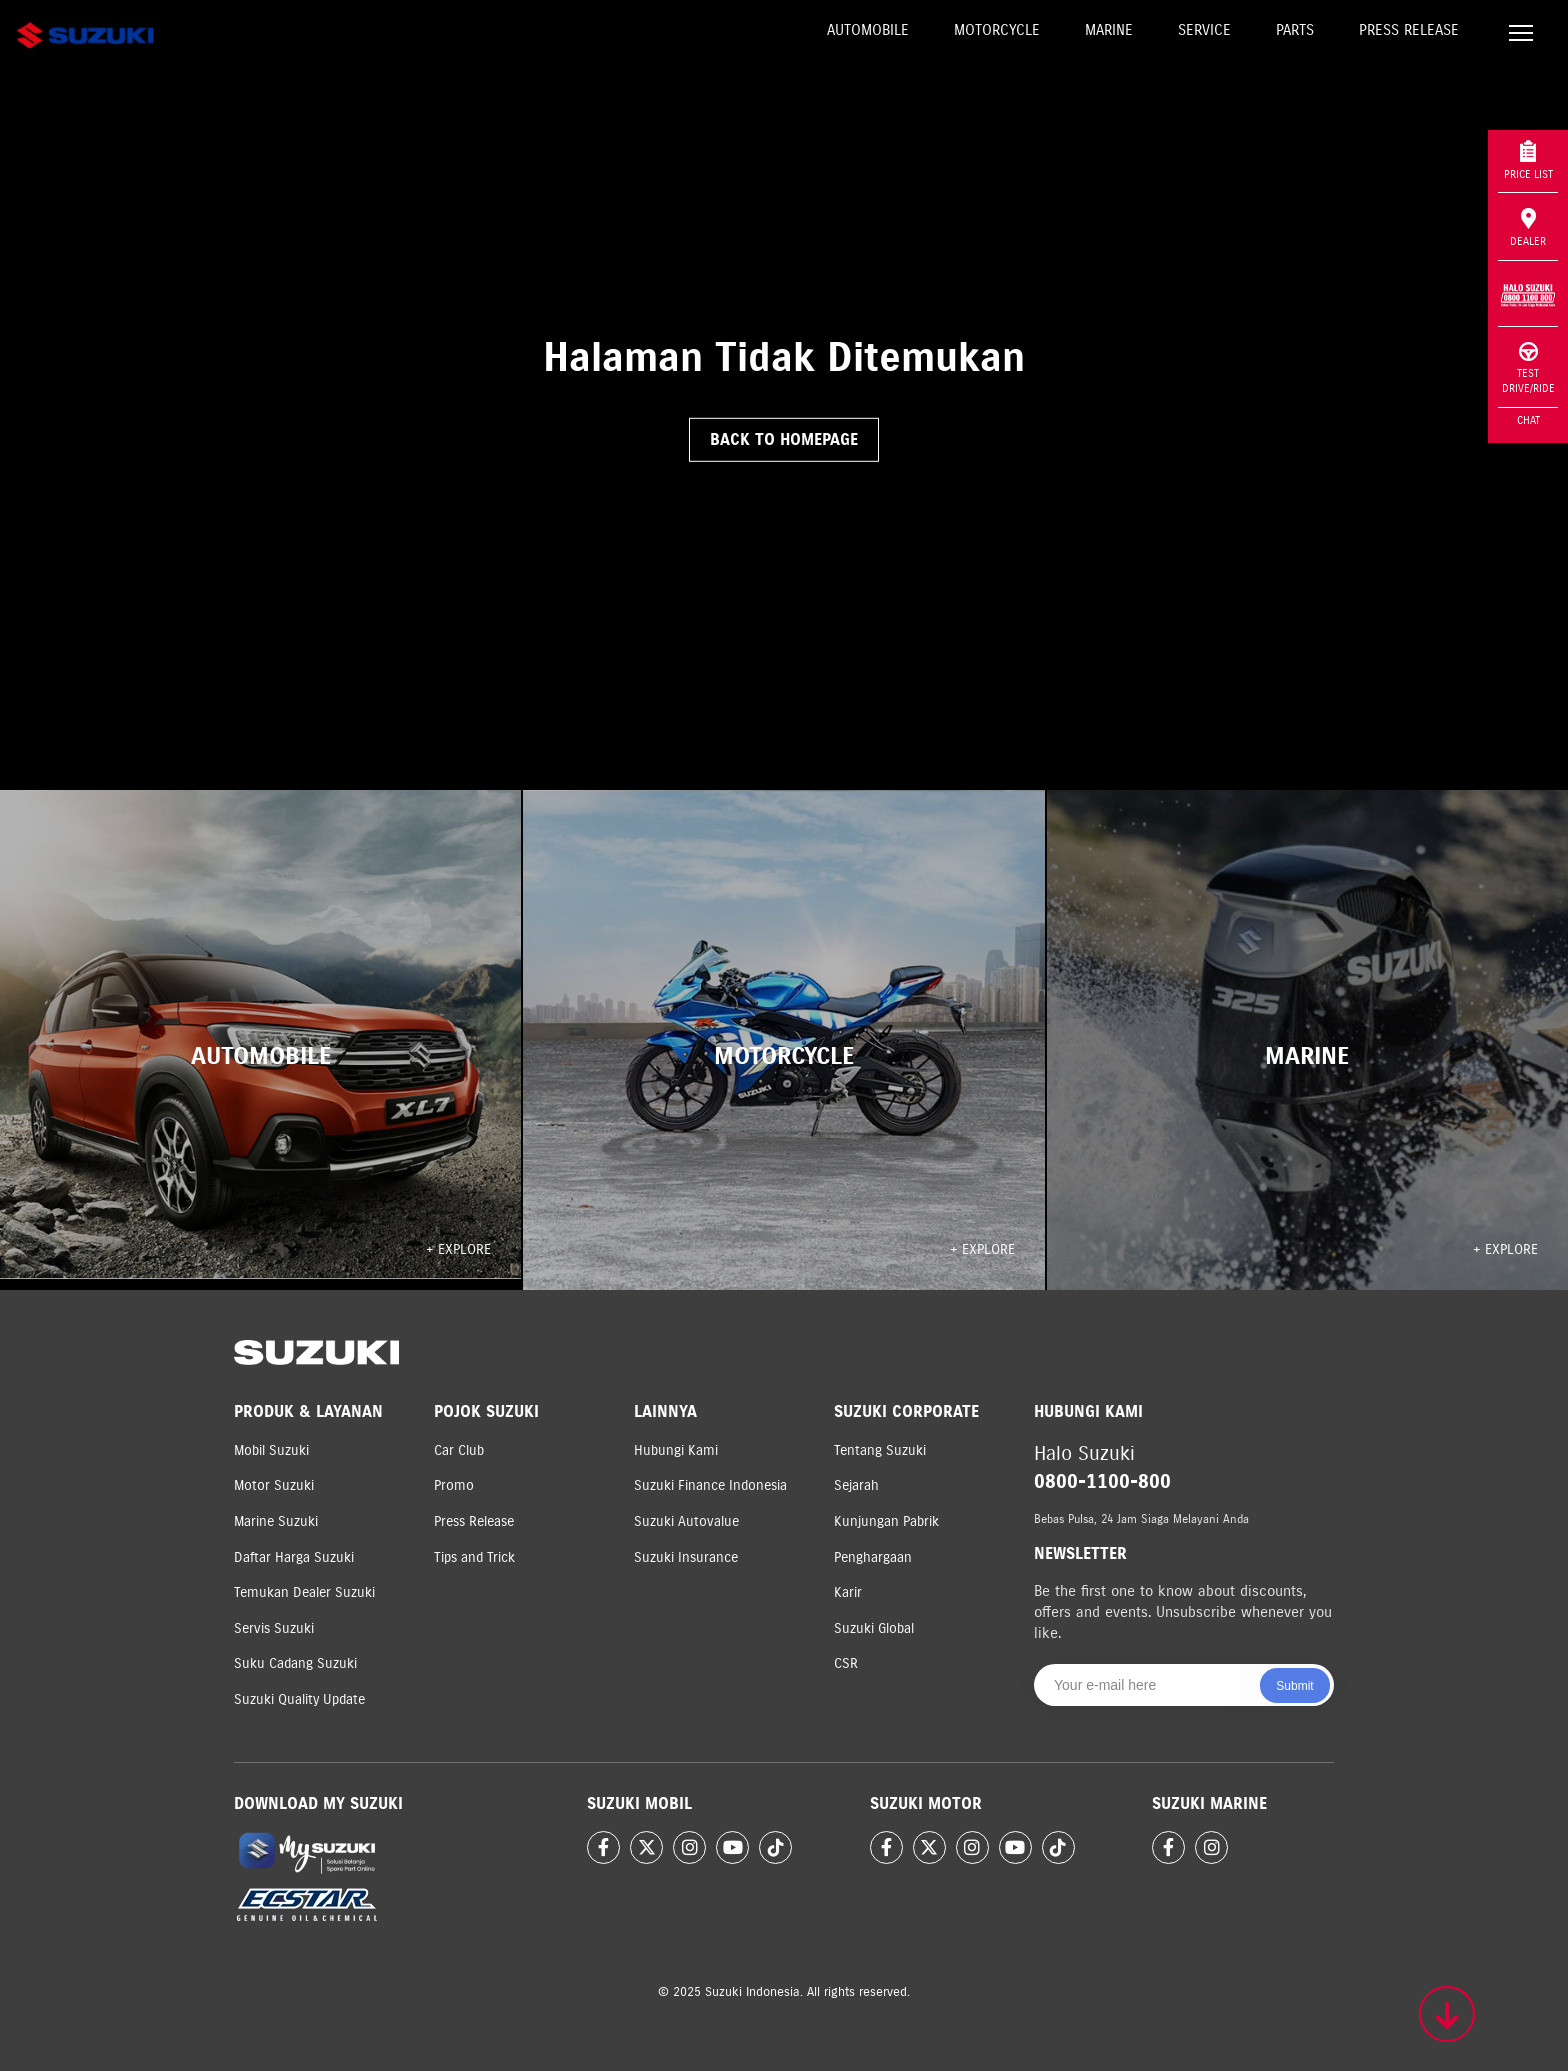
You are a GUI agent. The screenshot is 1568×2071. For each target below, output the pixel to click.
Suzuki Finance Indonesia (710, 1485)
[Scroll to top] (1447, 2014)
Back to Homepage (784, 439)
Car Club (459, 1450)
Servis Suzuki (274, 1628)
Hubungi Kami (676, 1450)
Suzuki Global (874, 1628)
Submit (1294, 1686)
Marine (1109, 30)
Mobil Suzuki (271, 1450)
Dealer (1528, 228)
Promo (454, 1485)
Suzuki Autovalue (686, 1521)
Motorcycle (997, 30)
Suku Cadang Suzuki (295, 1663)
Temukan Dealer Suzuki (304, 1592)
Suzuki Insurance (686, 1557)
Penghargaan (873, 1557)
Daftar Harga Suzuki (294, 1557)
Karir (848, 1592)
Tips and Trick (474, 1557)
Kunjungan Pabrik (886, 1521)
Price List (1528, 160)
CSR (846, 1663)
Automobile (868, 30)
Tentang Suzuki (880, 1450)
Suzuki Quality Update (299, 1699)
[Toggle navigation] (1521, 35)
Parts (1295, 30)
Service (1204, 30)
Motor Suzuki (274, 1485)
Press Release (1409, 30)
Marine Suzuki (276, 1521)
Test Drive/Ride (1528, 368)
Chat (1528, 420)
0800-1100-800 (1102, 1481)
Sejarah (856, 1485)
